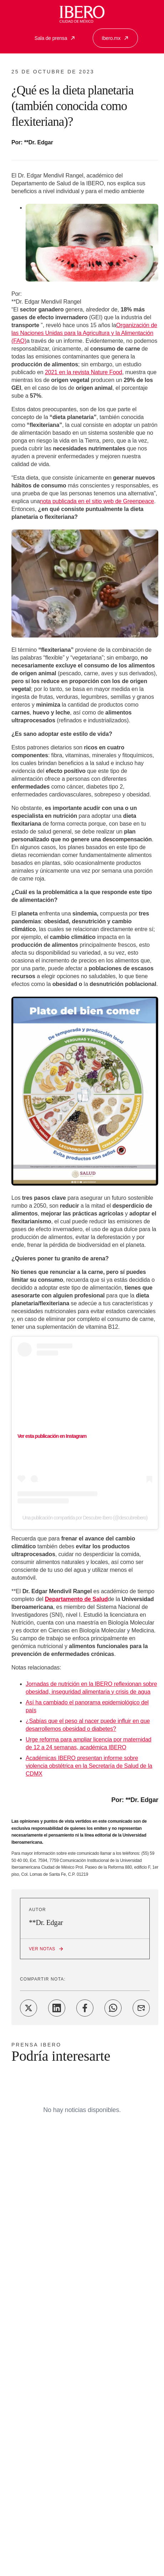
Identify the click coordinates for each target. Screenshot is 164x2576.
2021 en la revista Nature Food (83, 372)
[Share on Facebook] (84, 2008)
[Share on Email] (141, 2008)
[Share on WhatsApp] (113, 2008)
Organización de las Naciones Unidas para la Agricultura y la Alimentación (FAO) (84, 333)
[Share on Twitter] (28, 2008)
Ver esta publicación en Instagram (51, 1436)
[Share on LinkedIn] (56, 2008)
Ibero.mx (115, 38)
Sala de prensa (55, 38)
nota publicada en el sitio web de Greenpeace (97, 501)
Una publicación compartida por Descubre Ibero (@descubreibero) (85, 1518)
